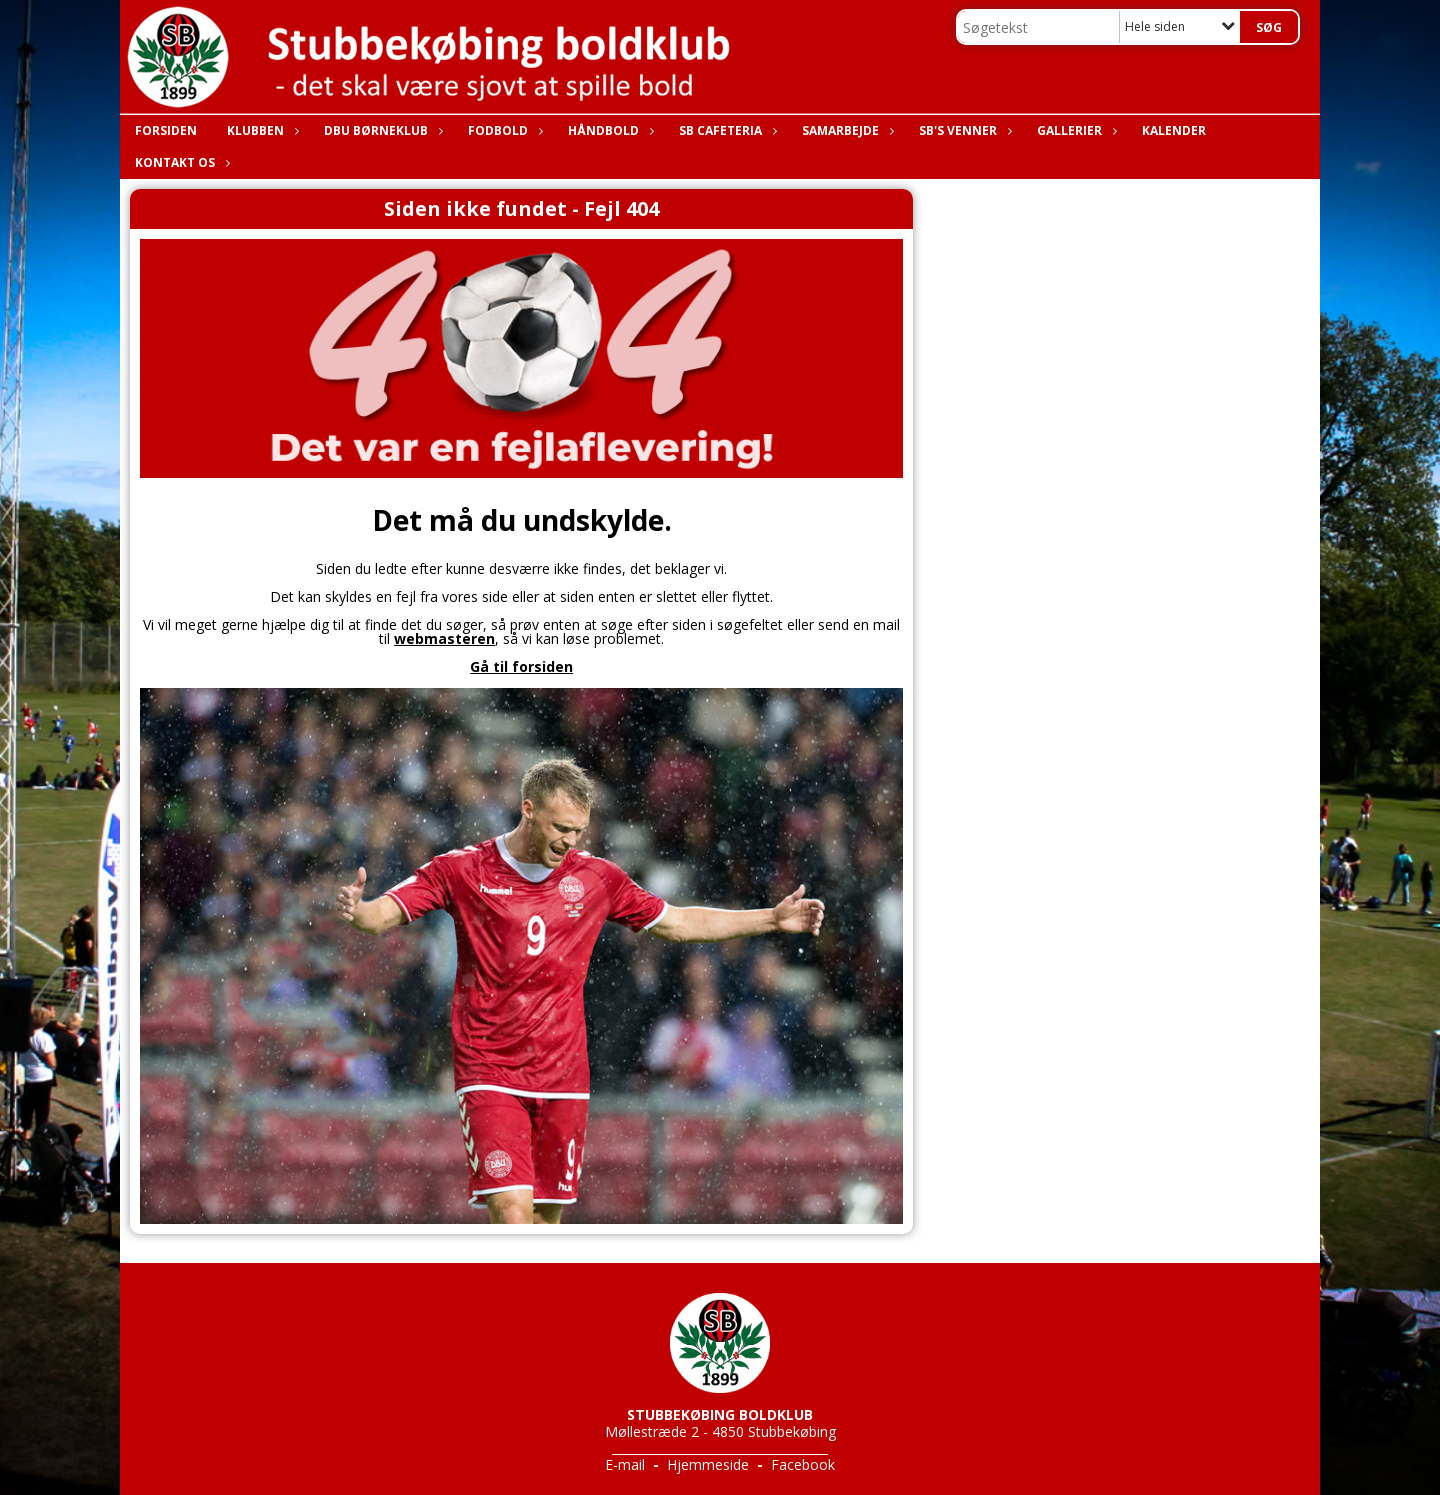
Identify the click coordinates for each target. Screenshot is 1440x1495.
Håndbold (608, 130)
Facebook (803, 1464)
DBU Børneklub (381, 130)
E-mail (625, 1464)
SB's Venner (963, 130)
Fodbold (503, 130)
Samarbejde (845, 130)
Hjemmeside (708, 1464)
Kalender (1174, 130)
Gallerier (1074, 130)
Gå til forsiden (521, 666)
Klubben (260, 130)
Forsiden (166, 130)
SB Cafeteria (725, 130)
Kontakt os (180, 162)
